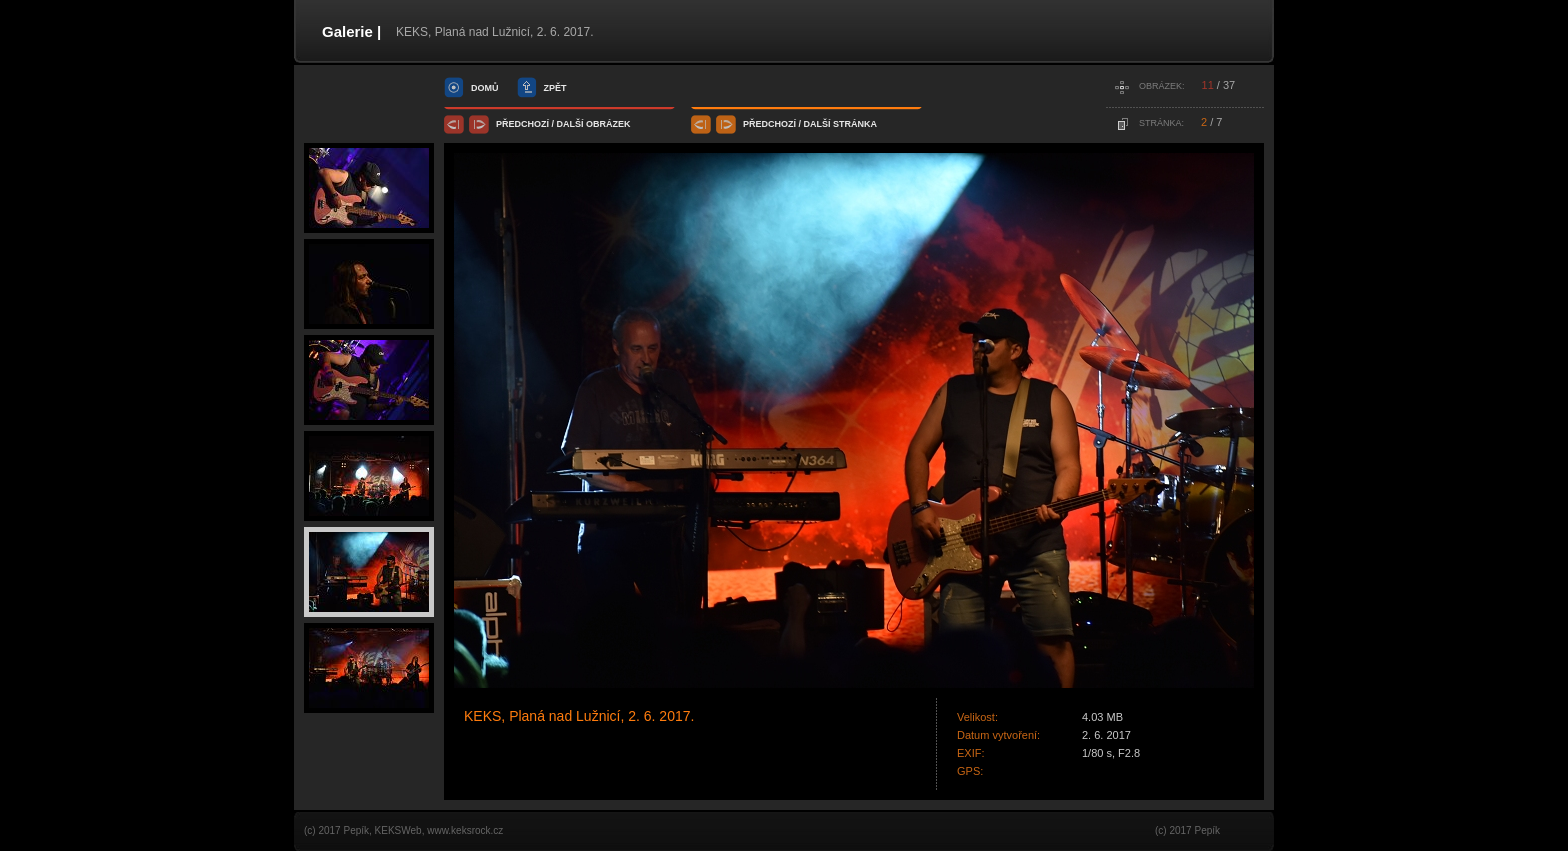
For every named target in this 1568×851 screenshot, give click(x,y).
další (570, 124)
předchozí (522, 124)
